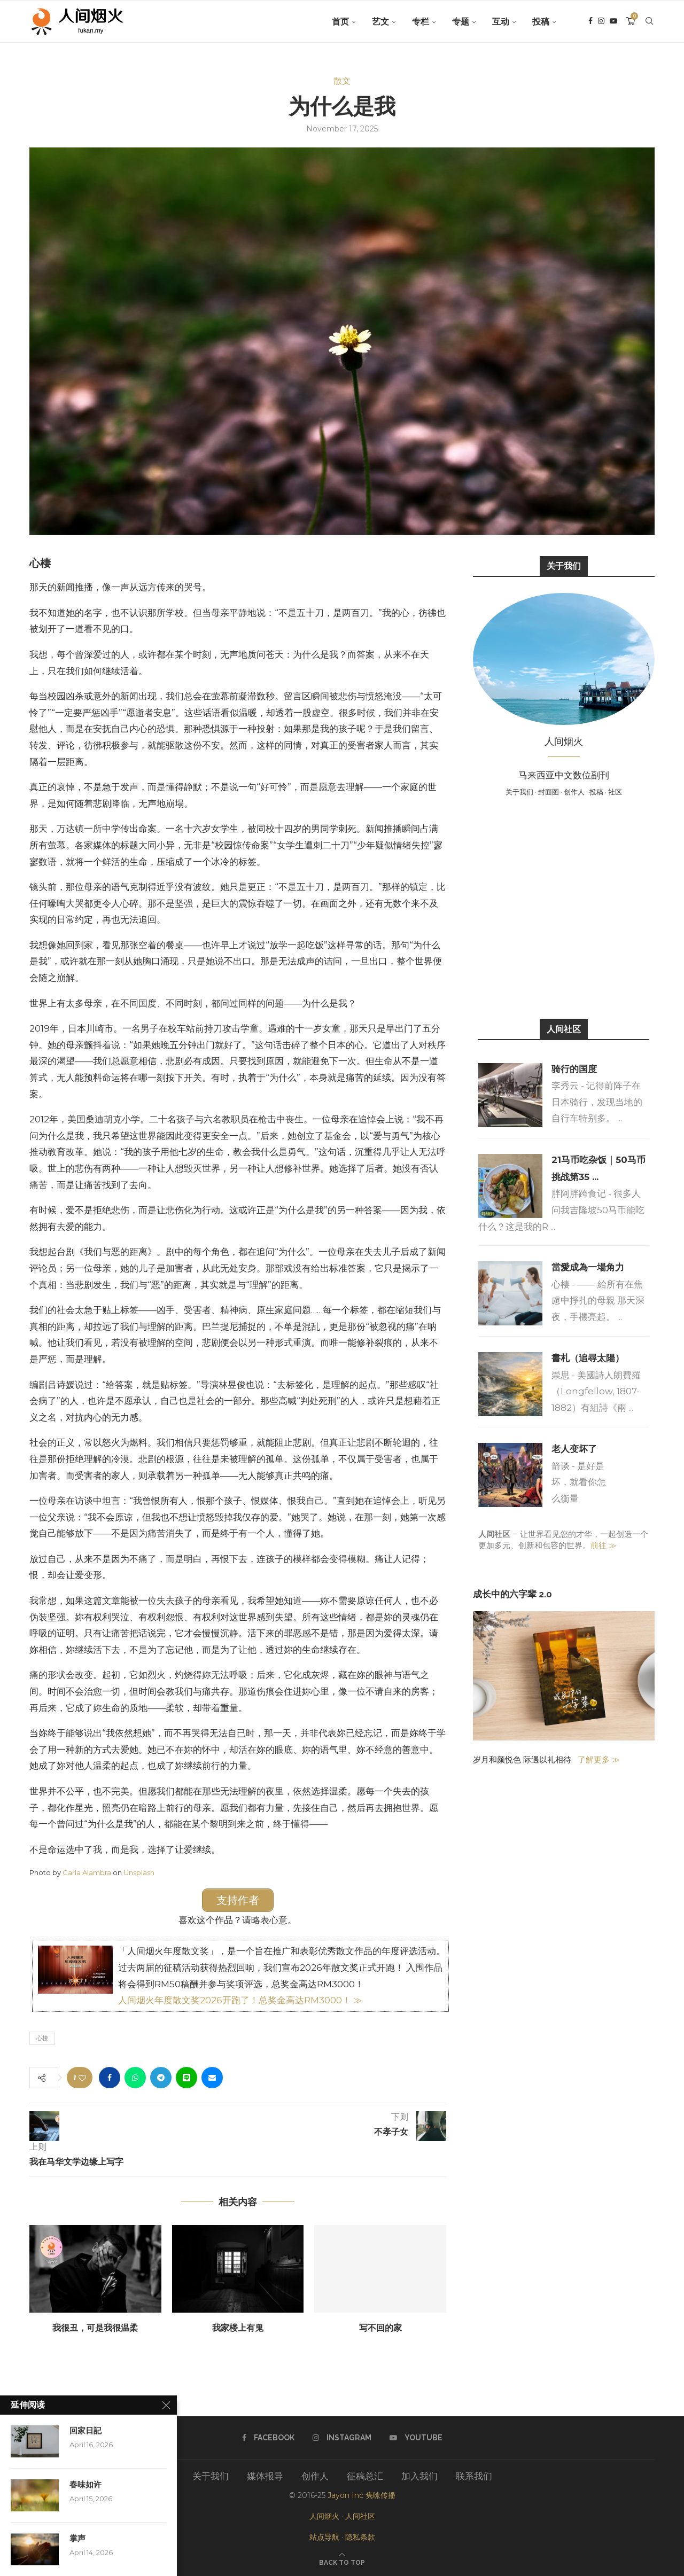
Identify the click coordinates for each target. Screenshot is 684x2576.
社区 (615, 791)
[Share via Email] (212, 2077)
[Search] (649, 22)
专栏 (420, 22)
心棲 (42, 2038)
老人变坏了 (574, 1448)
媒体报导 (265, 2476)
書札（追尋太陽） (587, 1358)
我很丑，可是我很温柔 (95, 2328)
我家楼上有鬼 (237, 2328)
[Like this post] (82, 2078)
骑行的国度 (574, 1069)
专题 (460, 22)
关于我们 (519, 791)
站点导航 (324, 2537)
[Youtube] (613, 22)
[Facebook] (590, 22)
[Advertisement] (564, 906)
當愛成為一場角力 (587, 1267)
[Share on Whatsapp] (135, 2077)
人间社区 (360, 2516)
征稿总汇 (365, 2476)
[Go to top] (342, 2561)
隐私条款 (360, 2537)
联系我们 (474, 2476)
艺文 (380, 22)
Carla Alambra (87, 1872)
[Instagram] (601, 22)
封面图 (548, 791)
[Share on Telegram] (161, 2077)
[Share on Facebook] (109, 2077)
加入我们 (419, 2476)
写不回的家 (380, 2328)
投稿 (540, 22)
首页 (340, 22)
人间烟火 (324, 2516)
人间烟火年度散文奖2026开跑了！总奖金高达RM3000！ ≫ (240, 2000)
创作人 (574, 791)
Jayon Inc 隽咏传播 (361, 2495)
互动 (500, 22)
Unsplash (138, 1872)
